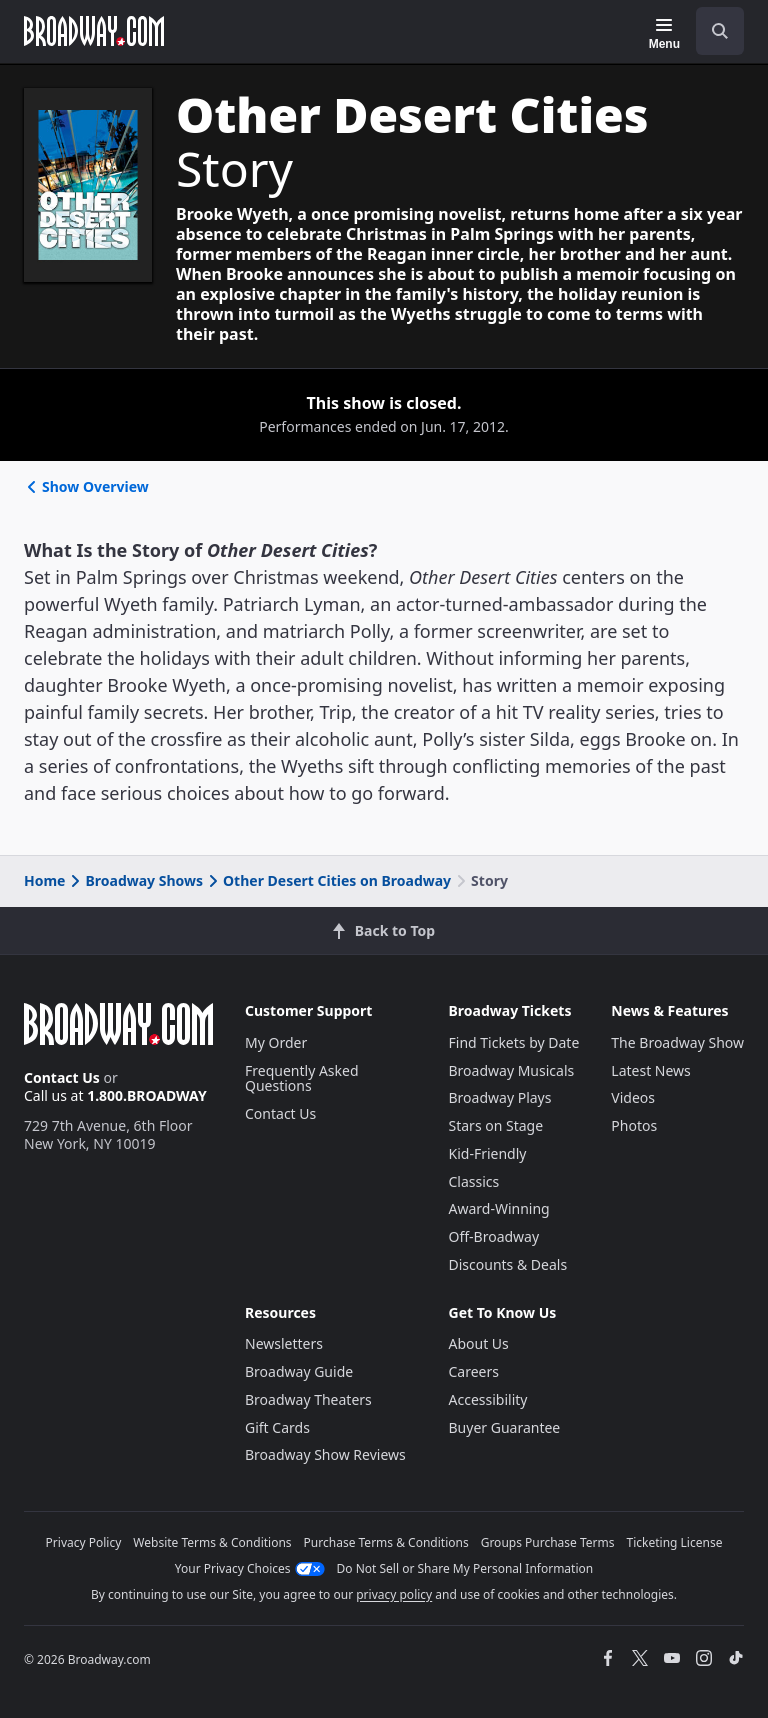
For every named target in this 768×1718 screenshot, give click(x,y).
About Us (479, 1343)
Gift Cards (277, 1427)
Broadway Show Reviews (325, 1454)
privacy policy (394, 1594)
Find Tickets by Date (514, 1042)
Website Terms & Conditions (212, 1542)
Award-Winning (499, 1208)
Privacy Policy (84, 1542)
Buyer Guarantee (505, 1427)
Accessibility (488, 1399)
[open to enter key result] (720, 31)
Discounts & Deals (508, 1264)
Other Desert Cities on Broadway (328, 880)
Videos (633, 1097)
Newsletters (284, 1343)
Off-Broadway (494, 1236)
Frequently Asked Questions (302, 1078)
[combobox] (712, 31)
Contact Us (62, 1077)
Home (44, 880)
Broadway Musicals (512, 1070)
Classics (474, 1181)
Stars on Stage (496, 1125)
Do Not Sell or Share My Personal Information (465, 1568)
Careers (474, 1371)
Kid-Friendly (488, 1153)
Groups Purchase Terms (548, 1542)
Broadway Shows (135, 880)
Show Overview (86, 486)
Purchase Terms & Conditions (386, 1542)
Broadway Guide (299, 1371)
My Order (276, 1042)
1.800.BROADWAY (147, 1095)
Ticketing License (675, 1542)
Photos (634, 1125)
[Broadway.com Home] (94, 31)
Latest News (651, 1070)
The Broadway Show (677, 1042)
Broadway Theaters (308, 1399)
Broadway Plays (500, 1097)
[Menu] (664, 34)
